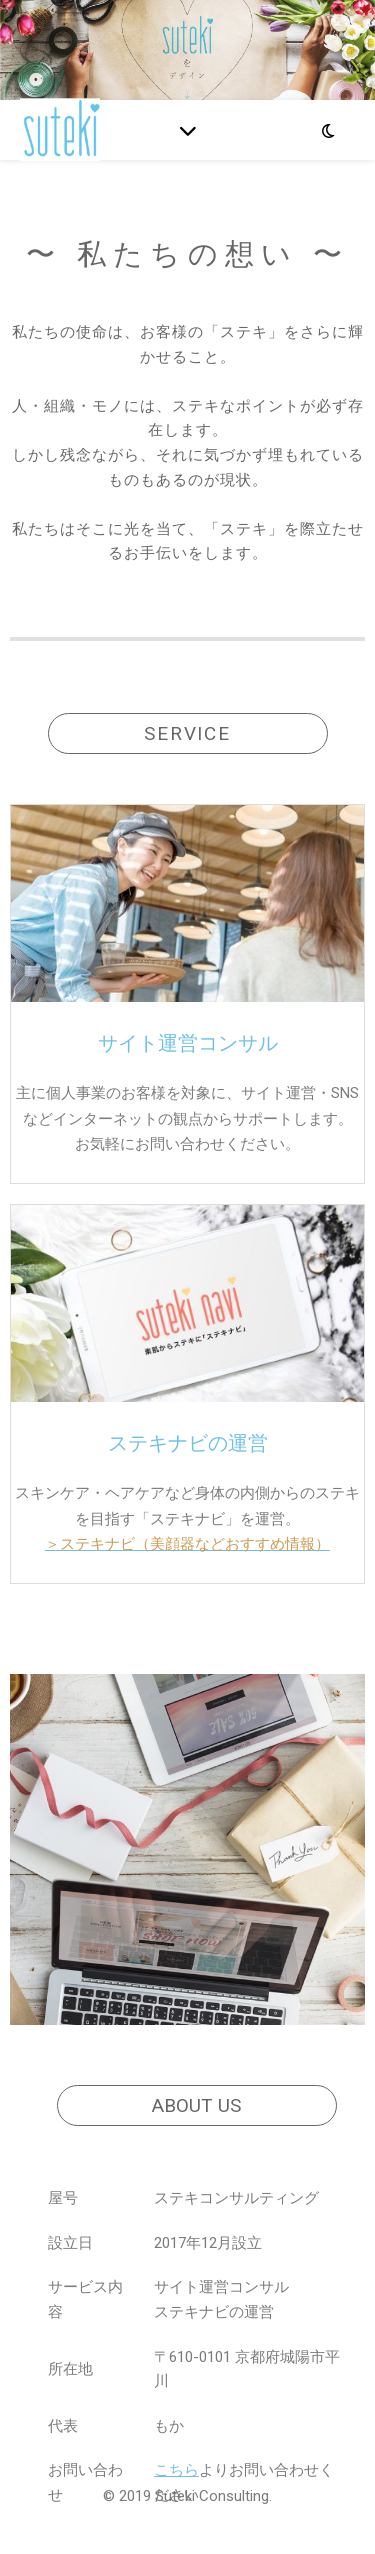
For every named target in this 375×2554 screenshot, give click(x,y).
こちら (176, 2470)
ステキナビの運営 (188, 1443)
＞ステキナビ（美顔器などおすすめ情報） (187, 1544)
